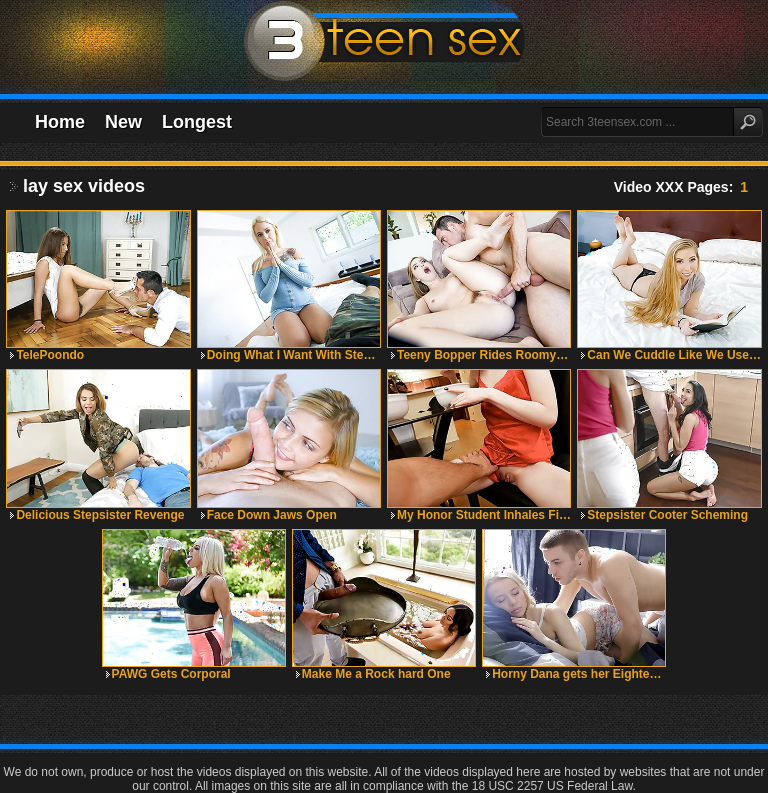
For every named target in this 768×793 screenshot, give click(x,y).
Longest (197, 122)
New (123, 122)
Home (60, 122)
